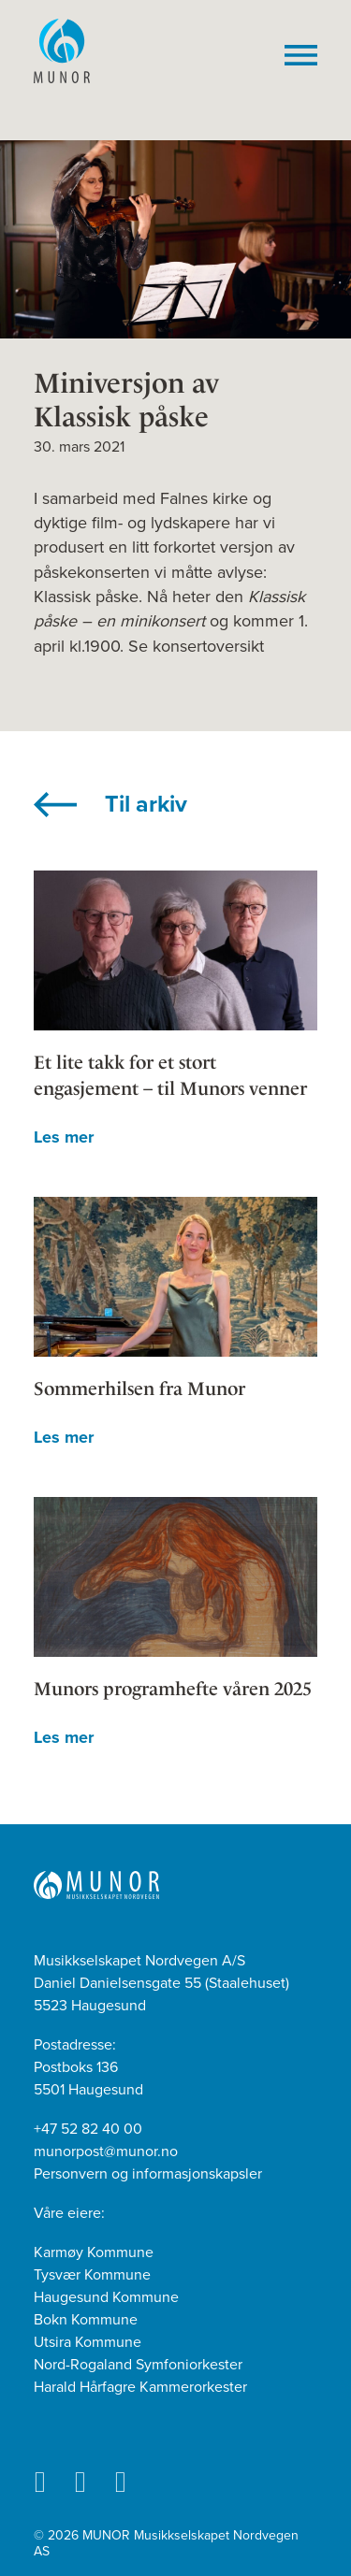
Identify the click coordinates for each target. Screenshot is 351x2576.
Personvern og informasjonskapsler (148, 2174)
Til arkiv (146, 804)
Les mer (64, 1137)
